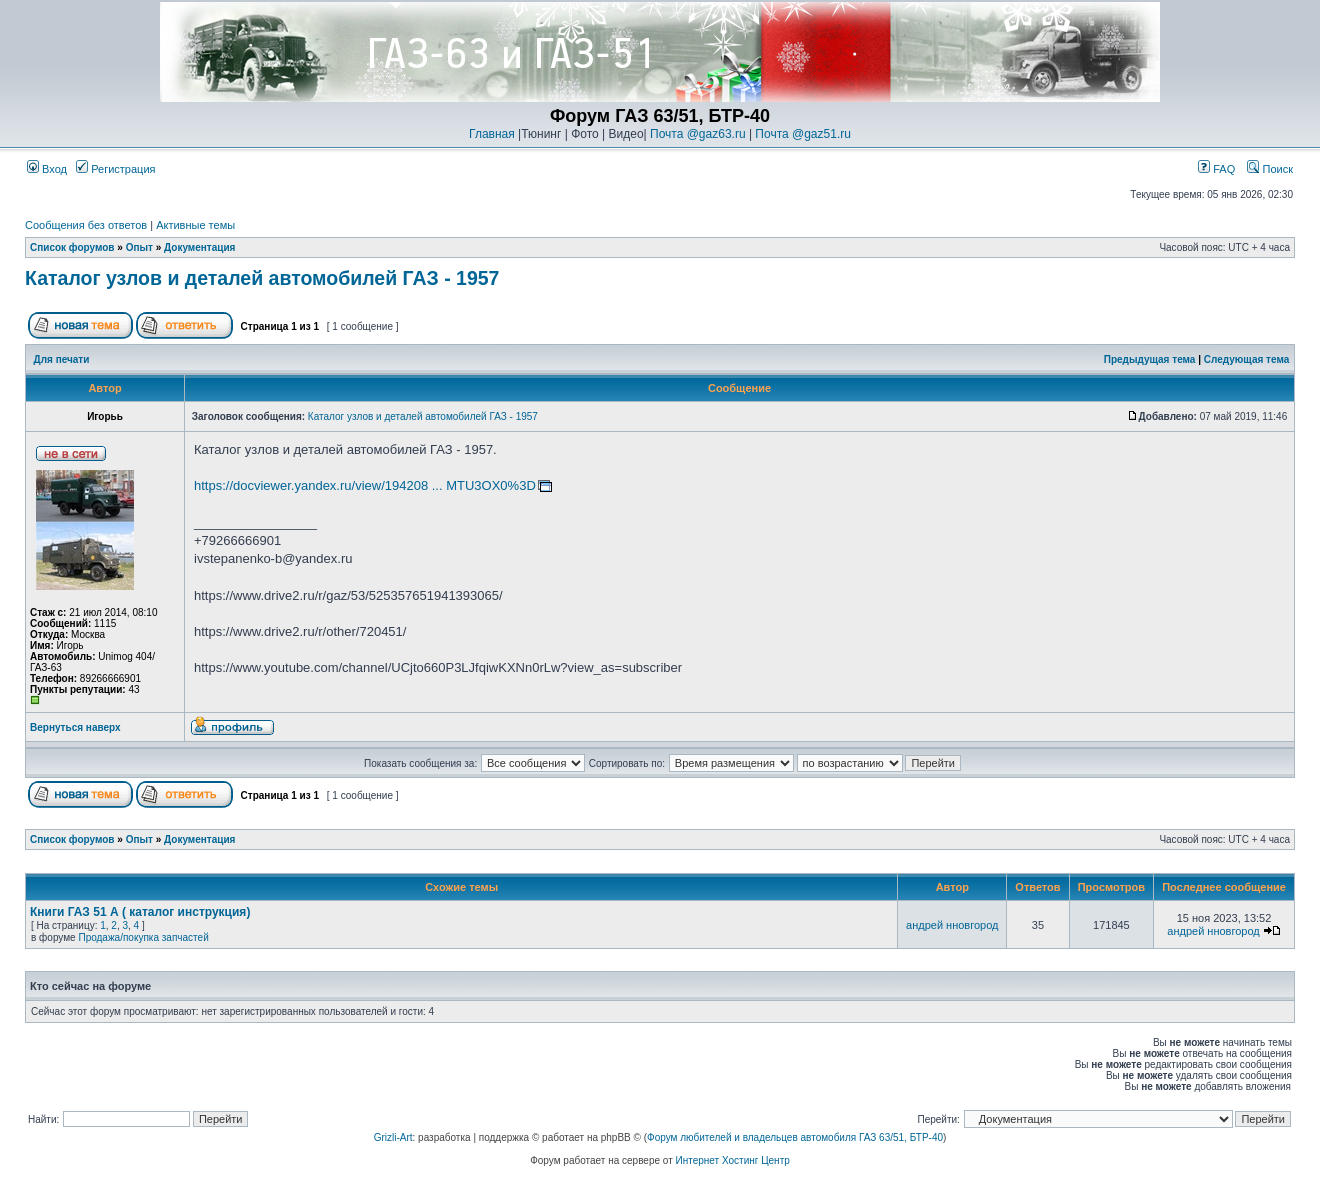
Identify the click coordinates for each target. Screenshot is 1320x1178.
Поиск (1270, 169)
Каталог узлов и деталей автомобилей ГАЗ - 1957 (262, 278)
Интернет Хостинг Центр (733, 1160)
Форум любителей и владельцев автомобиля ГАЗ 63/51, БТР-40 (795, 1137)
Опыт (139, 247)
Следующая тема (1246, 359)
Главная (492, 134)
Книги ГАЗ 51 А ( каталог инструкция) (140, 912)
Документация (199, 247)
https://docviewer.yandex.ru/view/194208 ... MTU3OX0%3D (365, 485)
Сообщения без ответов (86, 225)
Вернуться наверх (75, 727)
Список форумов (72, 247)
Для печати (62, 359)
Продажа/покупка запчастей (143, 937)
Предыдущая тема (1150, 359)
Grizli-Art (393, 1137)
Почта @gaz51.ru (803, 134)
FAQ (1216, 169)
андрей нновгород (952, 925)
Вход (47, 169)
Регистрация (115, 169)
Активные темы (195, 225)
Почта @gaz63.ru (698, 134)
